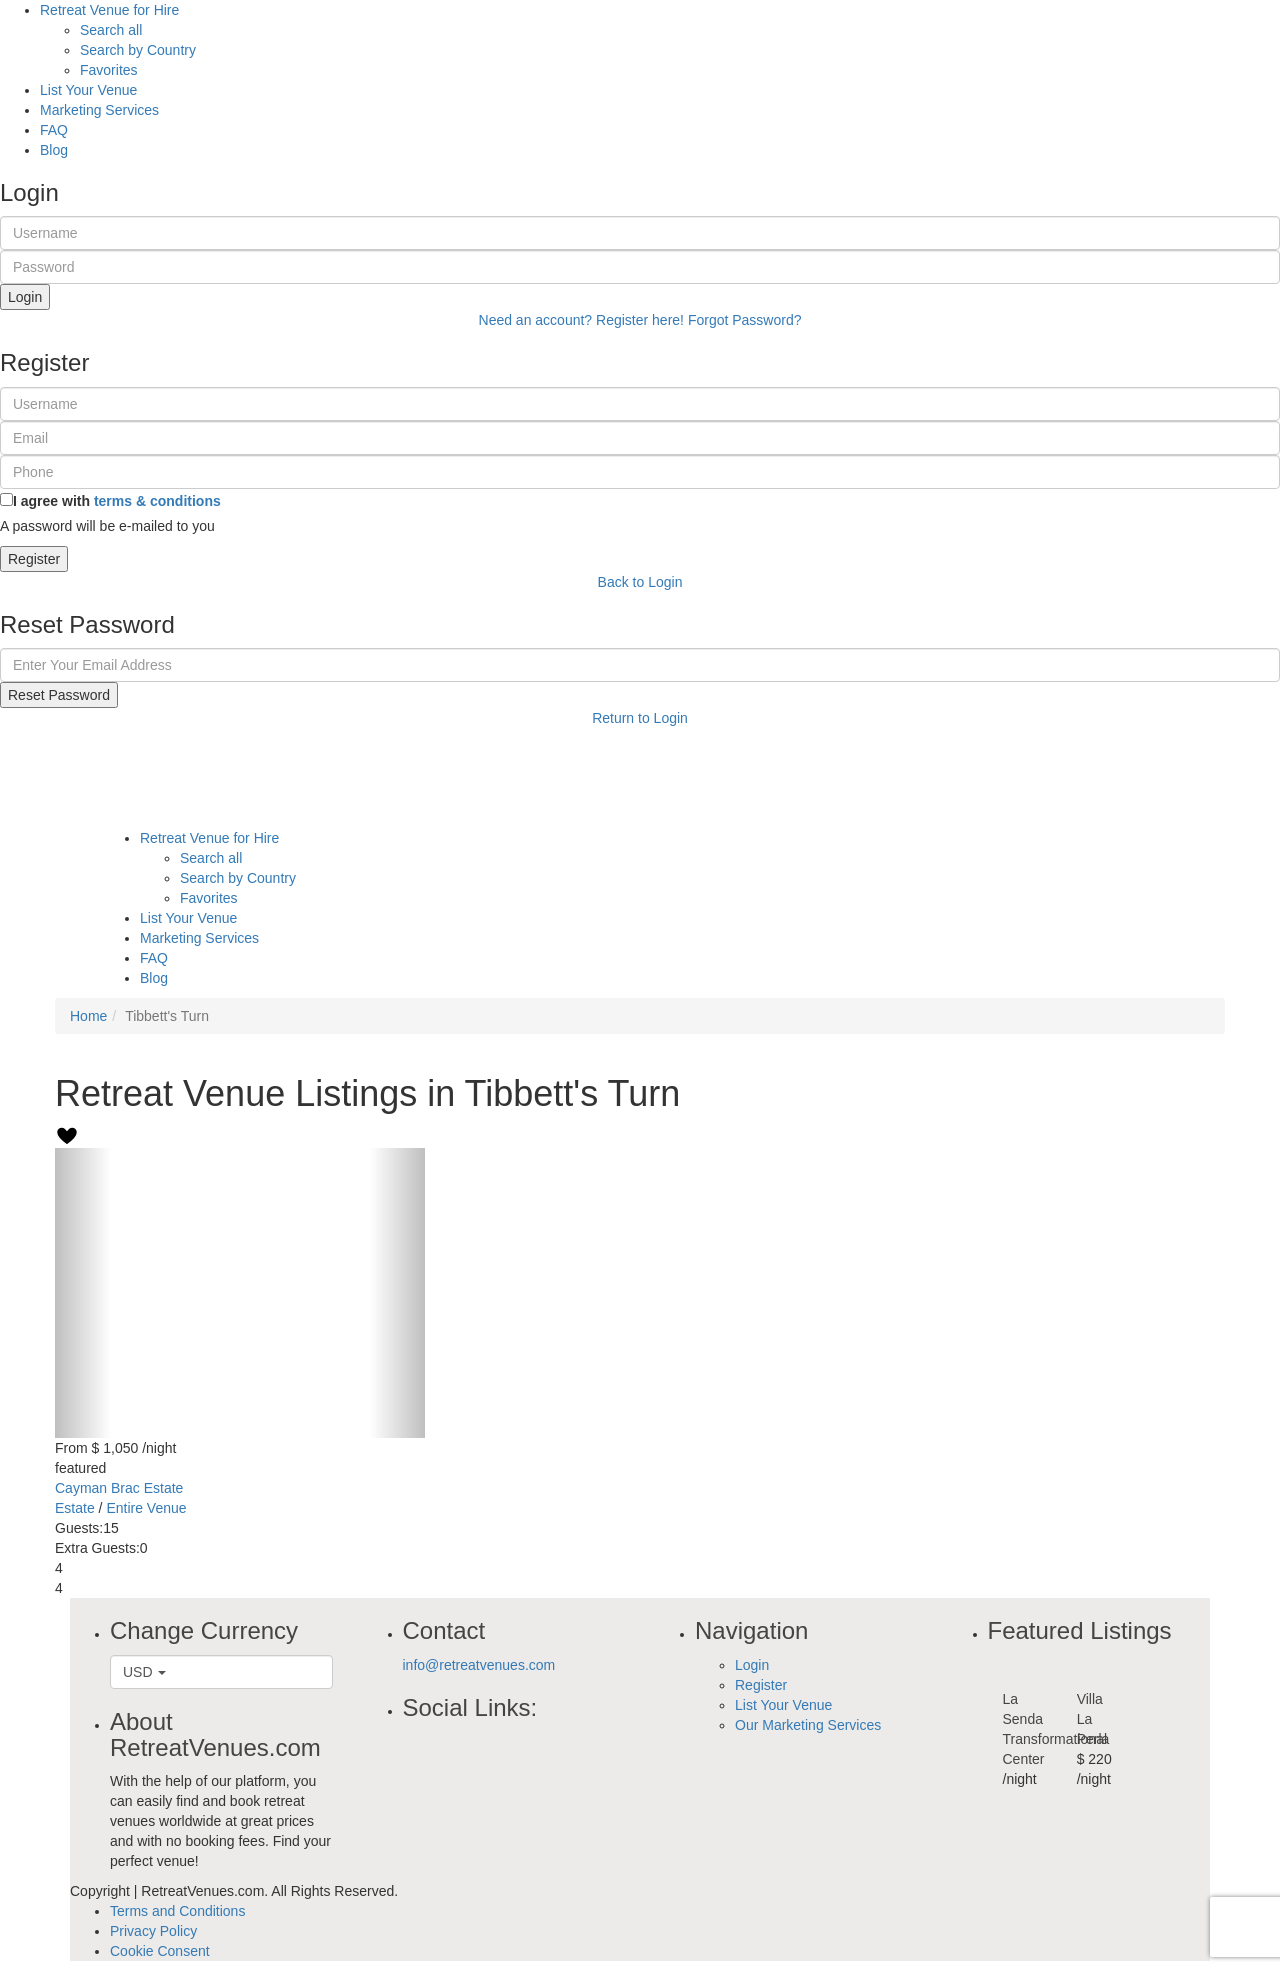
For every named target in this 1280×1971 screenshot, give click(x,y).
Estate (75, 1508)
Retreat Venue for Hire (109, 10)
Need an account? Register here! (581, 320)
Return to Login (640, 718)
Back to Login (640, 582)
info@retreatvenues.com (479, 1665)
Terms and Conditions (177, 1911)
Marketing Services (99, 110)
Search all (111, 30)
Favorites (109, 70)
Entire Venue (146, 1508)
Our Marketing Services (808, 1725)
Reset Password (59, 695)
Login (25, 297)
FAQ (54, 130)
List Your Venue (88, 90)
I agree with (117, 501)
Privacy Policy (153, 1931)
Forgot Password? (745, 320)
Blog (54, 150)
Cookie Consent (160, 1951)
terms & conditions (157, 501)
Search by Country (138, 50)
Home (88, 1016)
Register (34, 559)
